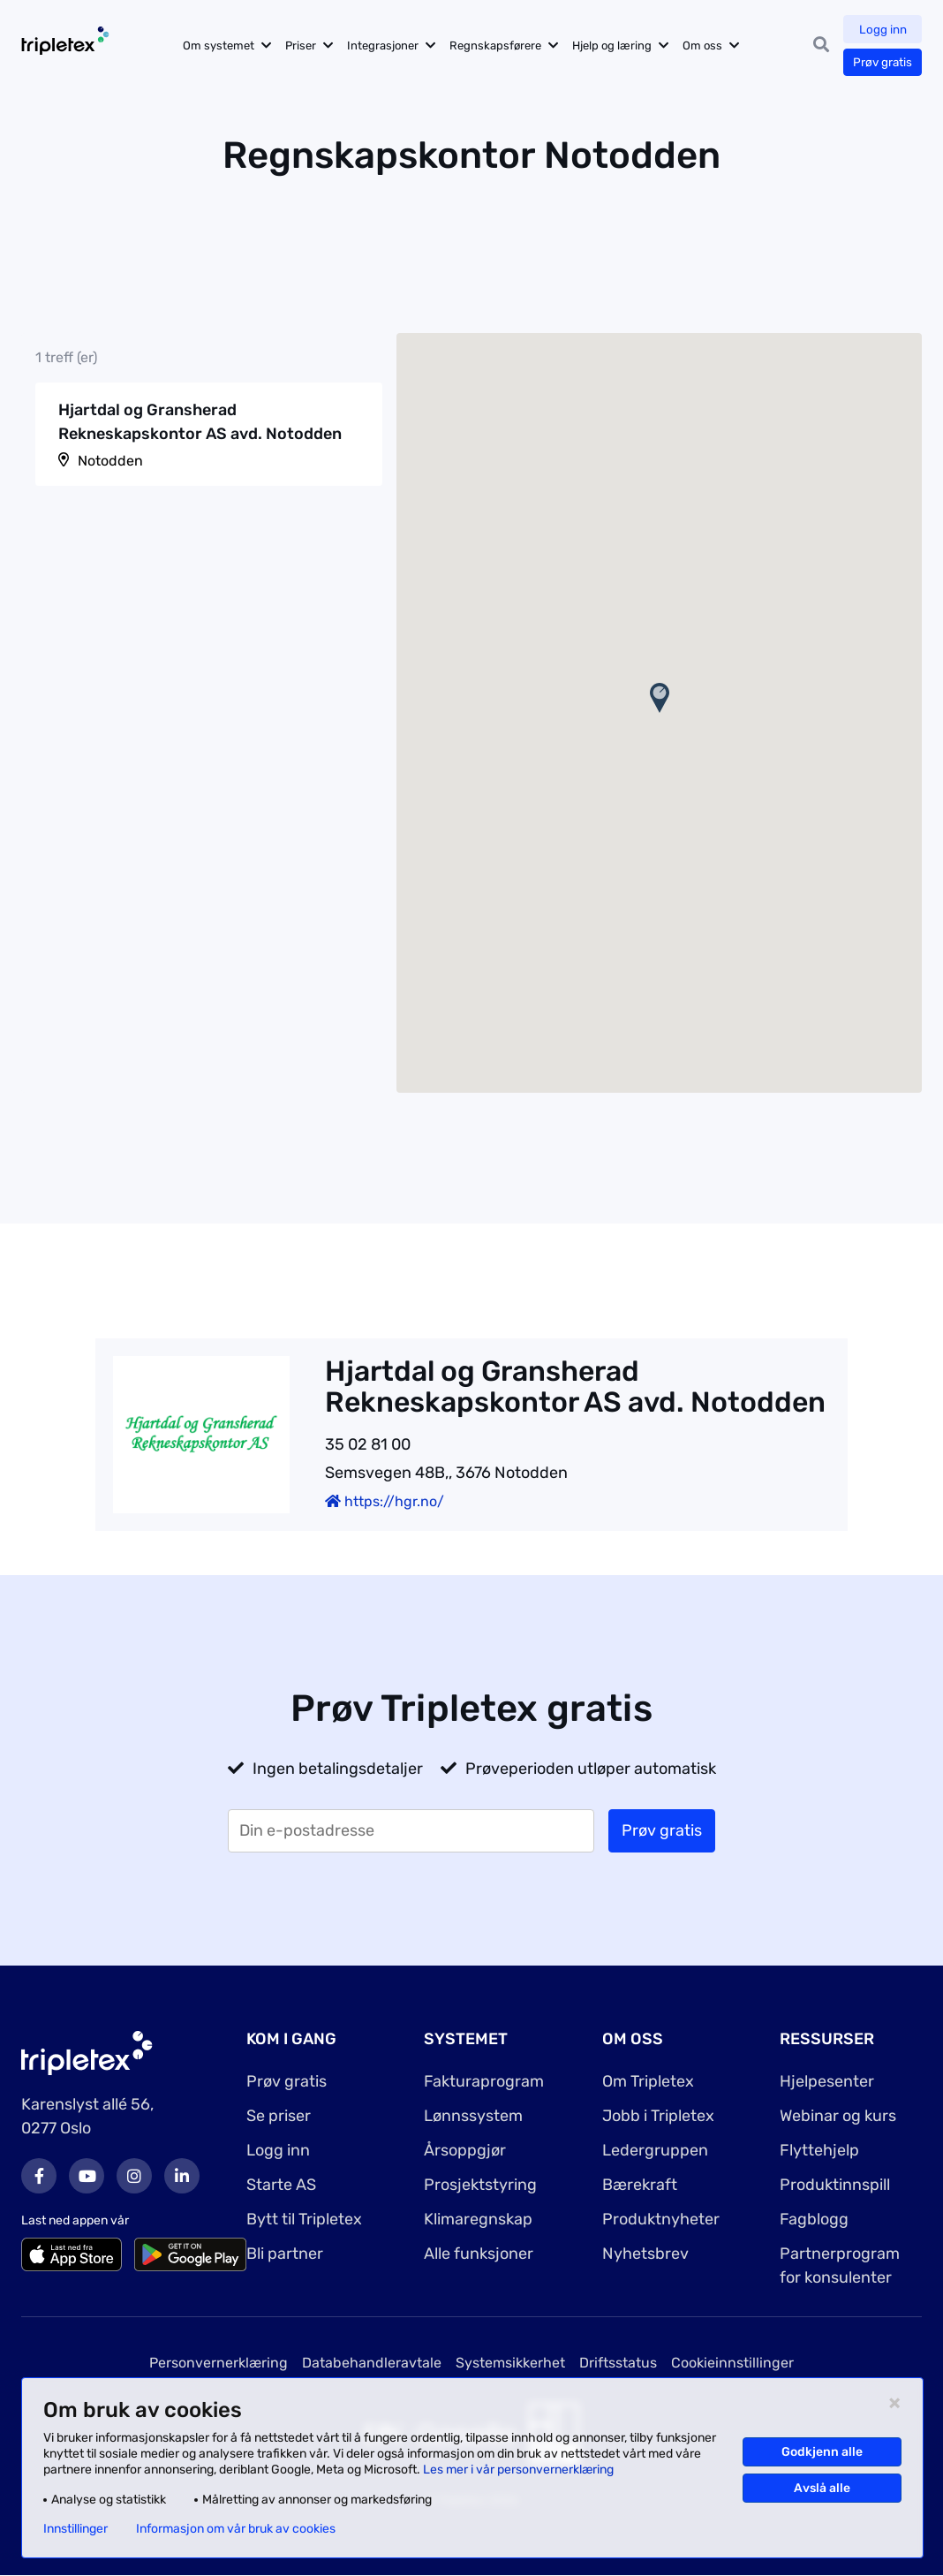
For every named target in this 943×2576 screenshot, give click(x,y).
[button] (659, 698)
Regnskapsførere (508, 45)
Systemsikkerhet (510, 2362)
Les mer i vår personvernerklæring (518, 2469)
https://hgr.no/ (384, 1501)
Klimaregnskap (478, 2219)
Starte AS (281, 2184)
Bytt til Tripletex (304, 2219)
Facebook (39, 2175)
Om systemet (231, 45)
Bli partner (284, 2253)
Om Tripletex (648, 2081)
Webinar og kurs (838, 2115)
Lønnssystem (473, 2115)
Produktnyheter (661, 2219)
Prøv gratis (881, 62)
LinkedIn (182, 2175)
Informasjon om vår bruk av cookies (236, 2529)
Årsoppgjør (465, 2150)
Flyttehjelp (819, 2150)
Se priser (278, 2115)
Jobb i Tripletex (658, 2115)
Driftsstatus (618, 2362)
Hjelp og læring (624, 45)
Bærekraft (639, 2184)
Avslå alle (822, 2488)
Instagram (134, 2175)
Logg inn (882, 29)
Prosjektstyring (480, 2184)
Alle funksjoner (478, 2253)
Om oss (715, 45)
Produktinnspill (835, 2184)
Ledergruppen (655, 2150)
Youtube (86, 2175)
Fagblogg (814, 2219)
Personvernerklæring (218, 2362)
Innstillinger (75, 2529)
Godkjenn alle (822, 2451)
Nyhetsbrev (645, 2253)
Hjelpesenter (827, 2081)
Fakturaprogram (484, 2081)
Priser (313, 45)
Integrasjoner (395, 45)
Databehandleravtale (371, 2362)
